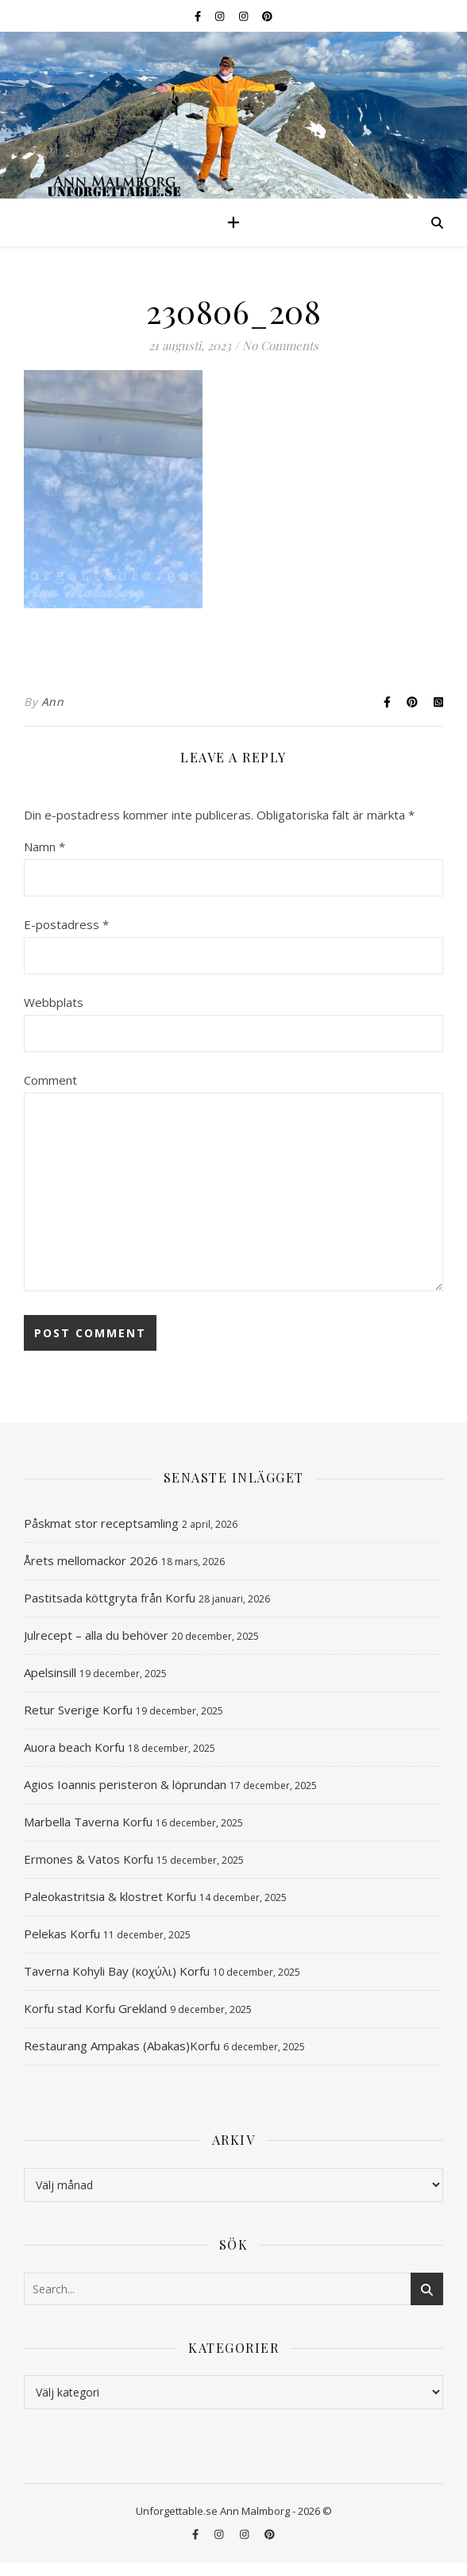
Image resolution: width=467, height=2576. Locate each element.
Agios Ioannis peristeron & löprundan (125, 1784)
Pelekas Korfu (62, 1934)
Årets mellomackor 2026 (91, 1560)
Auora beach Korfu (74, 1747)
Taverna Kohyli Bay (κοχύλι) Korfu (117, 1971)
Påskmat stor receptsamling (101, 1523)
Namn (44, 846)
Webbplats (53, 1002)
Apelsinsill (50, 1672)
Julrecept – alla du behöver (96, 1635)
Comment (50, 1080)
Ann (52, 701)
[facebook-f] (199, 16)
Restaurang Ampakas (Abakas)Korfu (122, 2045)
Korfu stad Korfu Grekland (95, 2008)
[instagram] (220, 16)
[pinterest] (267, 16)
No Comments (280, 345)
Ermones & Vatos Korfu (88, 1859)
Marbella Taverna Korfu (88, 1822)
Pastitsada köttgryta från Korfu (109, 1598)
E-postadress (66, 924)
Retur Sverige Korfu (78, 1710)
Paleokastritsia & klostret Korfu (110, 1896)
